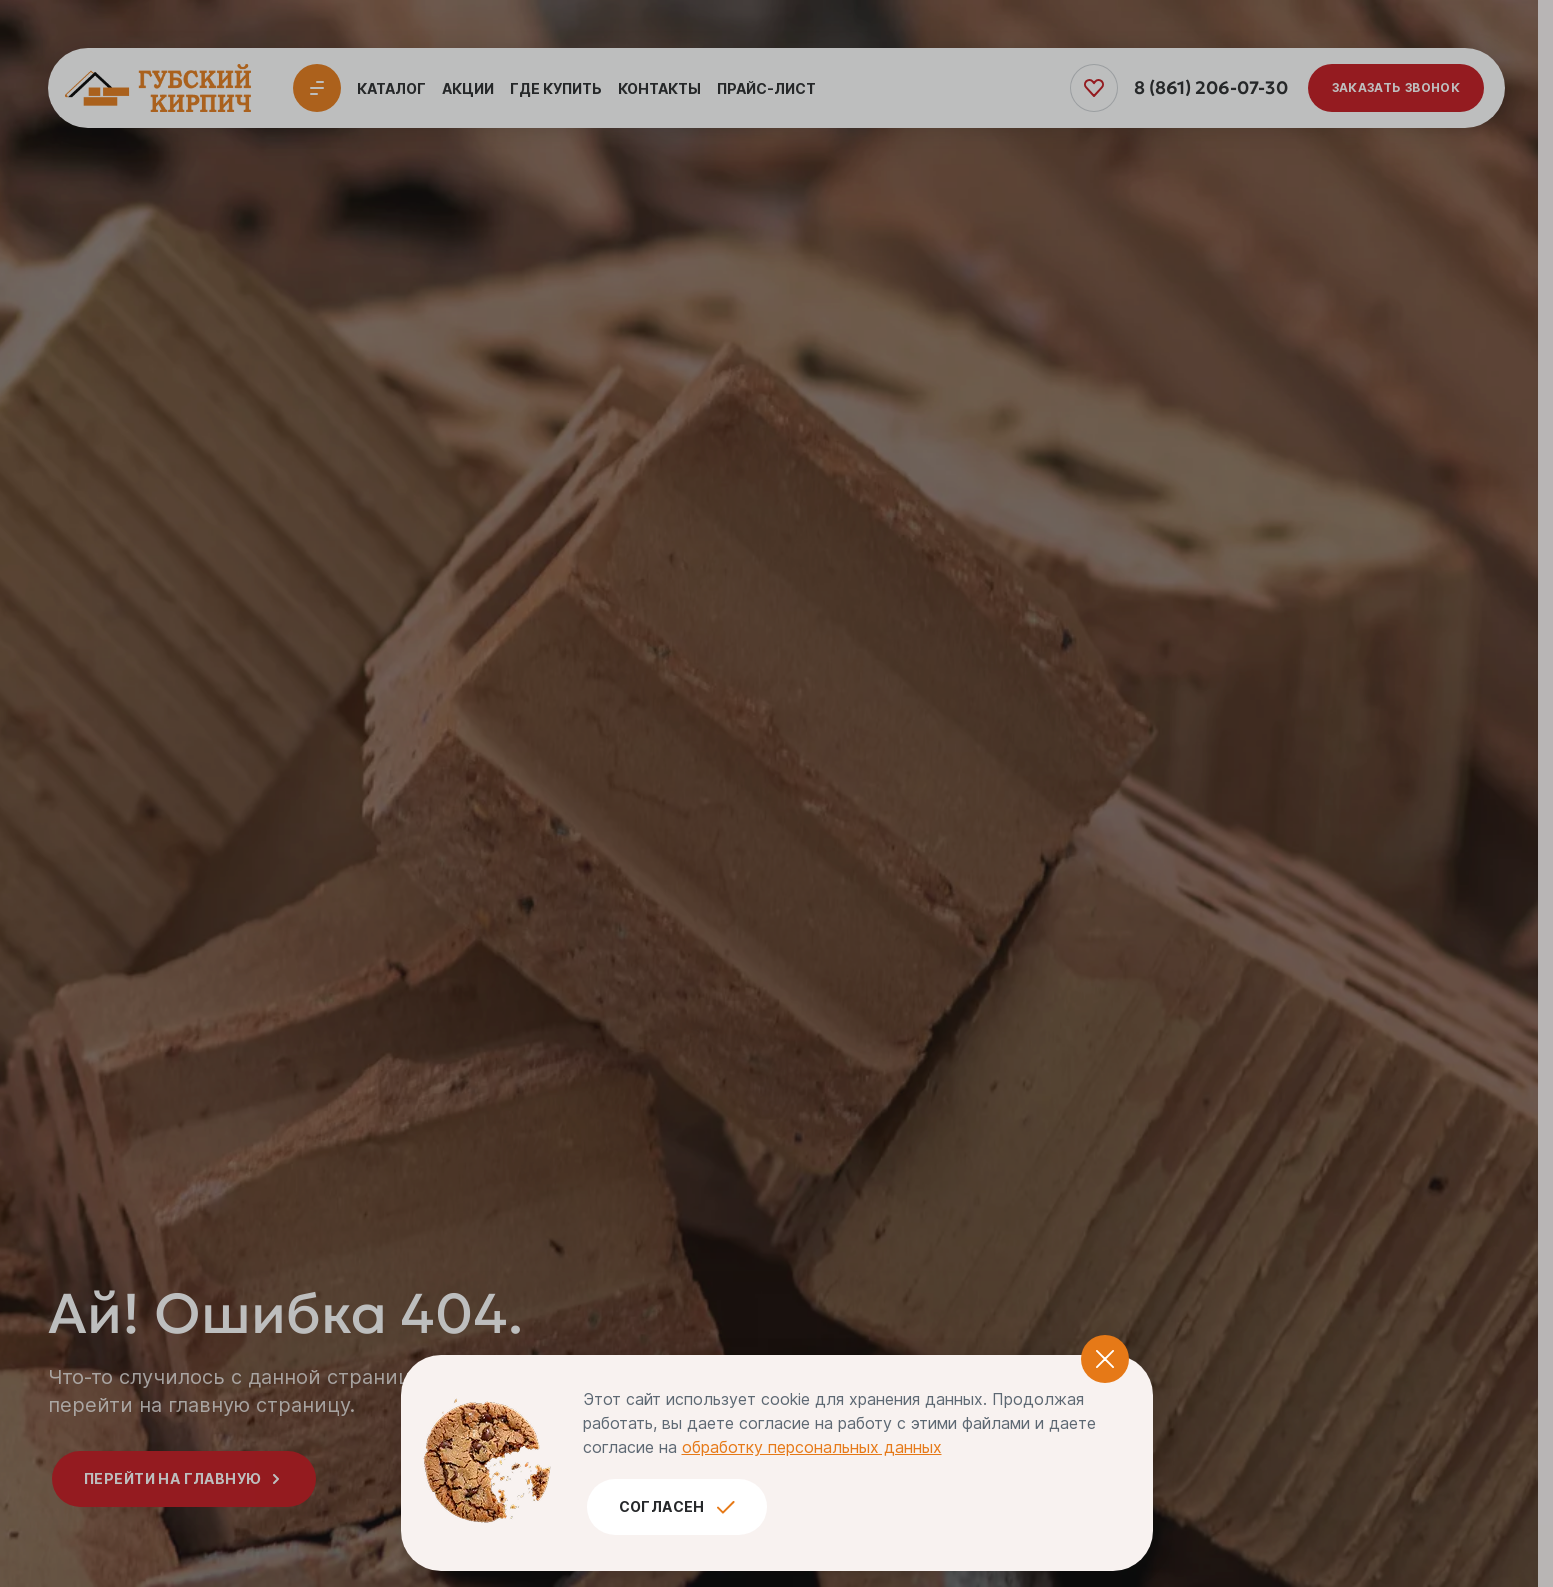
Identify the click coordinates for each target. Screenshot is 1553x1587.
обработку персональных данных (812, 1447)
